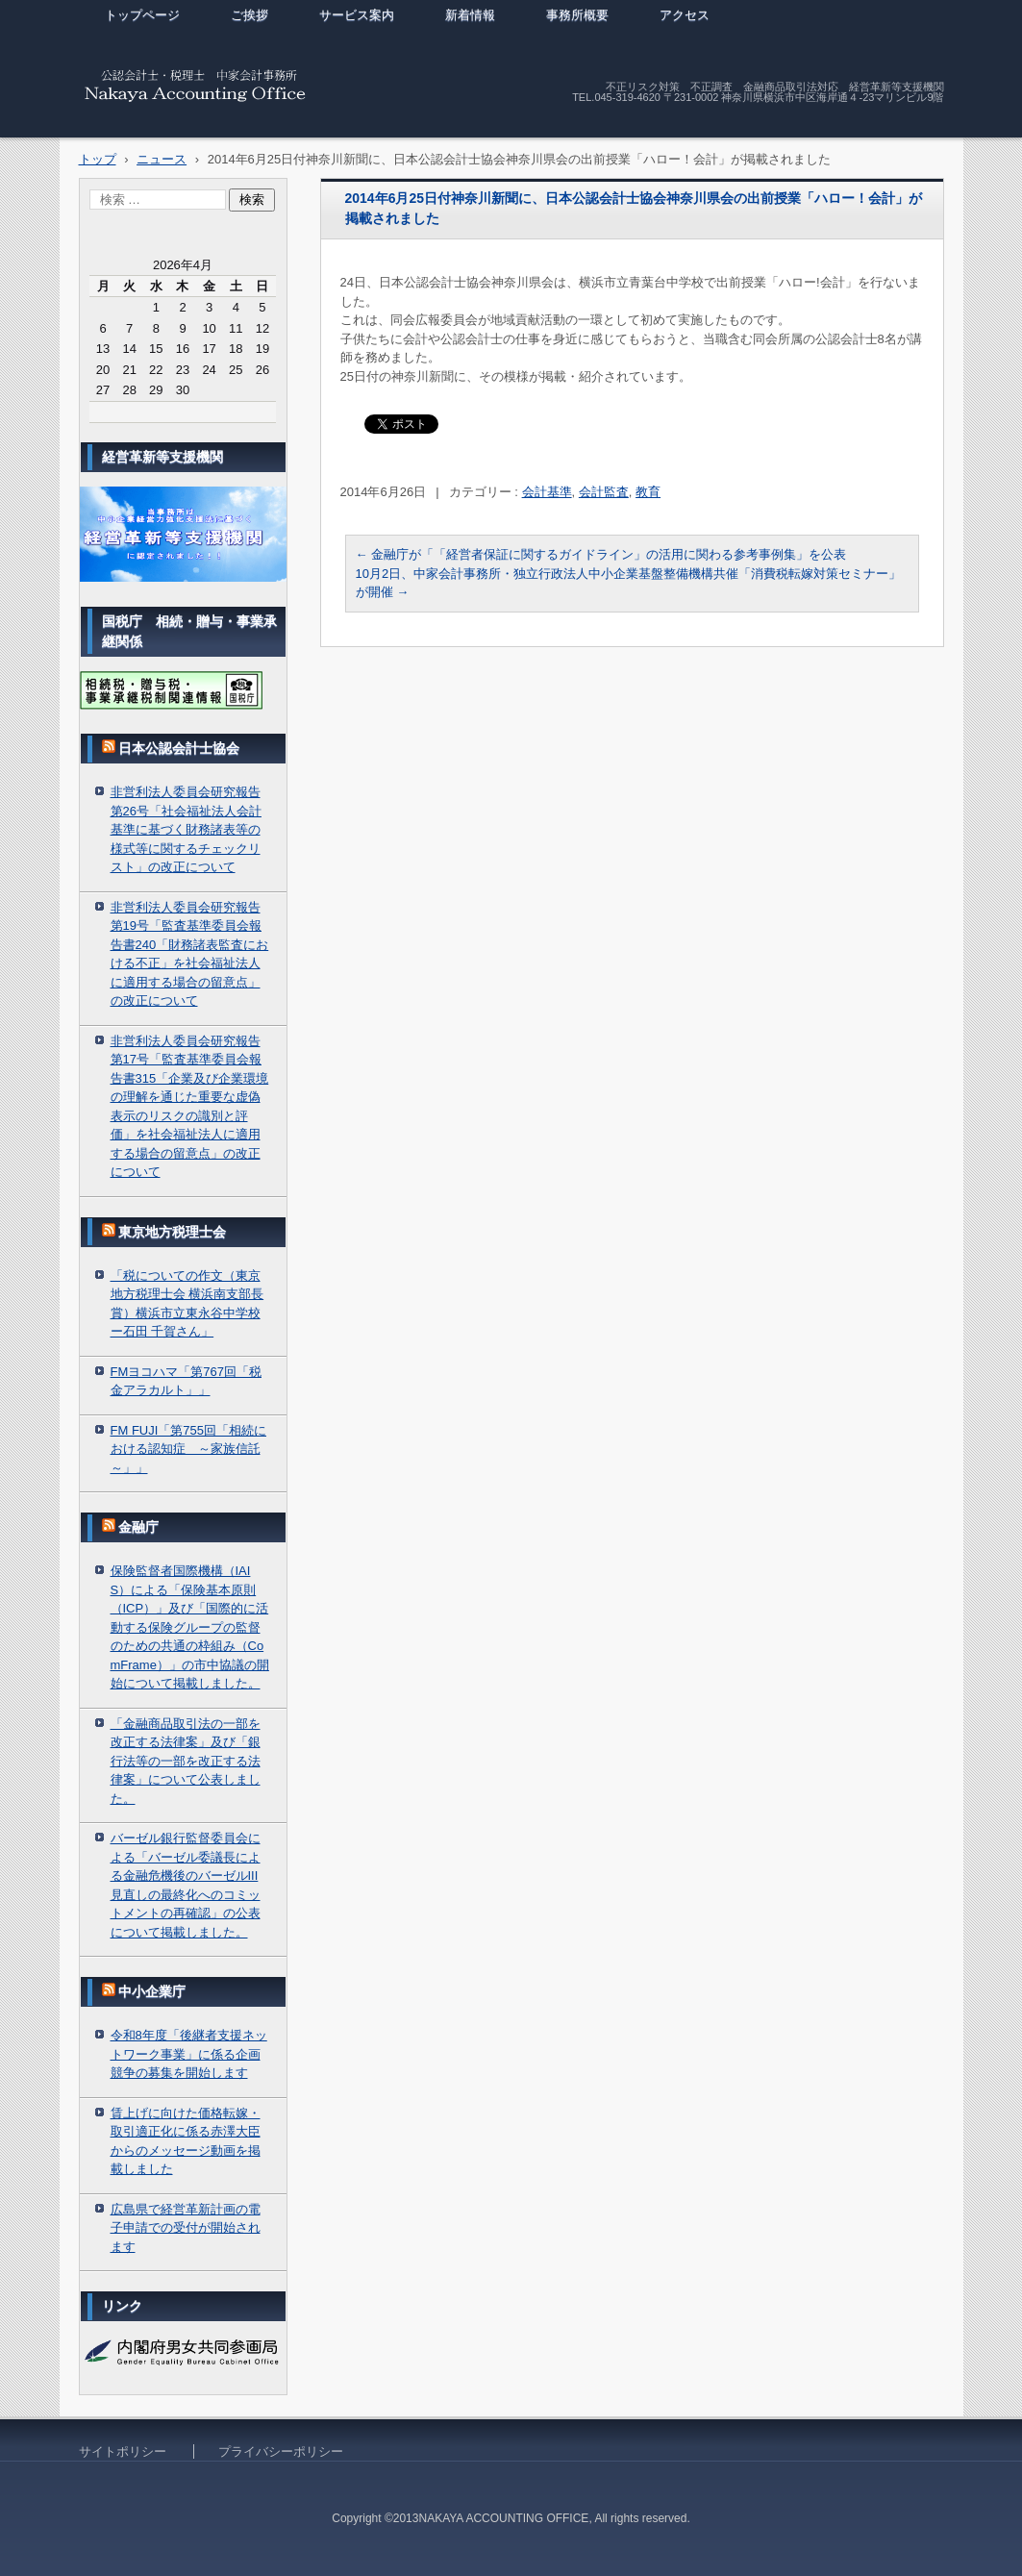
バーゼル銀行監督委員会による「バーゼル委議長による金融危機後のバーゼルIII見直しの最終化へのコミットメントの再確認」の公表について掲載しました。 (186, 1885)
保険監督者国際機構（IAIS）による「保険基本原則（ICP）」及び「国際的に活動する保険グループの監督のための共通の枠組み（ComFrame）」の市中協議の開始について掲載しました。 (190, 1626)
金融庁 (138, 1527)
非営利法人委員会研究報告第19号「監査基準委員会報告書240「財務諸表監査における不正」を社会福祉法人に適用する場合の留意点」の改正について (190, 954)
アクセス (685, 15)
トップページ (142, 15)
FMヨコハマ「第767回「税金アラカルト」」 (186, 1381)
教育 (648, 492)
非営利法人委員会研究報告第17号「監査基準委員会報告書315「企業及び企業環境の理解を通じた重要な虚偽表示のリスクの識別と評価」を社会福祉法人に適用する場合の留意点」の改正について (190, 1107)
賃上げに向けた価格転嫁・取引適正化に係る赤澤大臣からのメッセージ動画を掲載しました (186, 2141)
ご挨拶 (249, 15)
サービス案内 (356, 15)
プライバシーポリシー (280, 2451)
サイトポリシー (122, 2451)
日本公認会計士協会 (178, 748)
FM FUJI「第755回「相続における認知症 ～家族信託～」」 (189, 1449)
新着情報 (470, 15)
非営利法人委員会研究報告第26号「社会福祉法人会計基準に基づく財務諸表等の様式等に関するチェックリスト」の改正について (186, 829)
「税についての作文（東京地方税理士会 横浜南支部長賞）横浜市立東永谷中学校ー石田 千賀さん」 (187, 1303)
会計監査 (604, 492)
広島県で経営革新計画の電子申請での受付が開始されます (186, 2228)
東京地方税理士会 (172, 1231)
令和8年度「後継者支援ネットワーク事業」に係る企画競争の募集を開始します (189, 2054)
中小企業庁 (152, 1991)
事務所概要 (577, 15)
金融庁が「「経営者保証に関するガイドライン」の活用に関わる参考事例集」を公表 (601, 554)
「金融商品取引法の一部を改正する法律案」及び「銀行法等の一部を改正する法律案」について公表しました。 (186, 1761)
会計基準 (547, 492)
